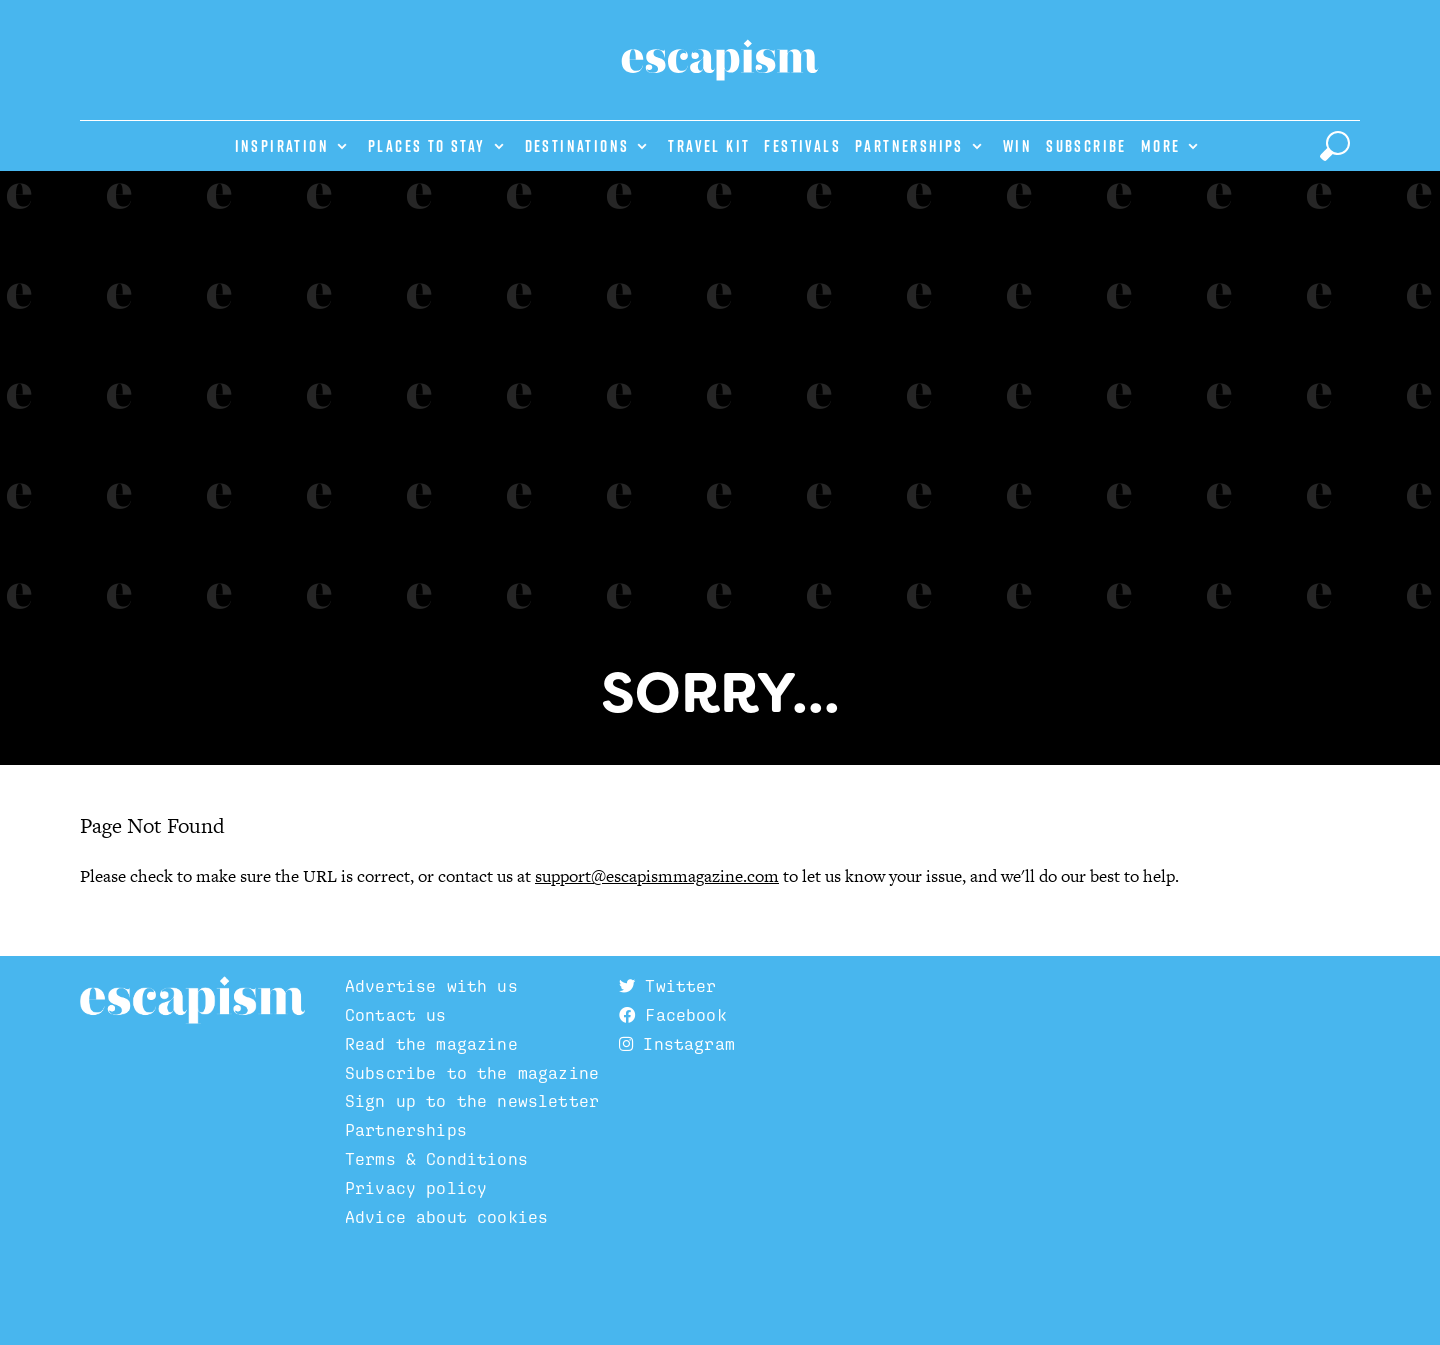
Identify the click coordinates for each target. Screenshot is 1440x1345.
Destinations (577, 146)
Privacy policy (416, 1188)
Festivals (802, 146)
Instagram (677, 1044)
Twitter (667, 986)
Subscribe (1086, 146)
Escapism (192, 1001)
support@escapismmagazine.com (657, 876)
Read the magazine (431, 1044)
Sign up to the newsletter (472, 1101)
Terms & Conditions (436, 1159)
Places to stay (427, 146)
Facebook (673, 1015)
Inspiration (282, 146)
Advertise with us (431, 986)
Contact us (396, 1015)
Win (1017, 146)
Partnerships (909, 146)
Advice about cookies (446, 1217)
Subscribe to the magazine (472, 1073)
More (1161, 146)
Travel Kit (709, 146)
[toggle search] (1335, 146)
